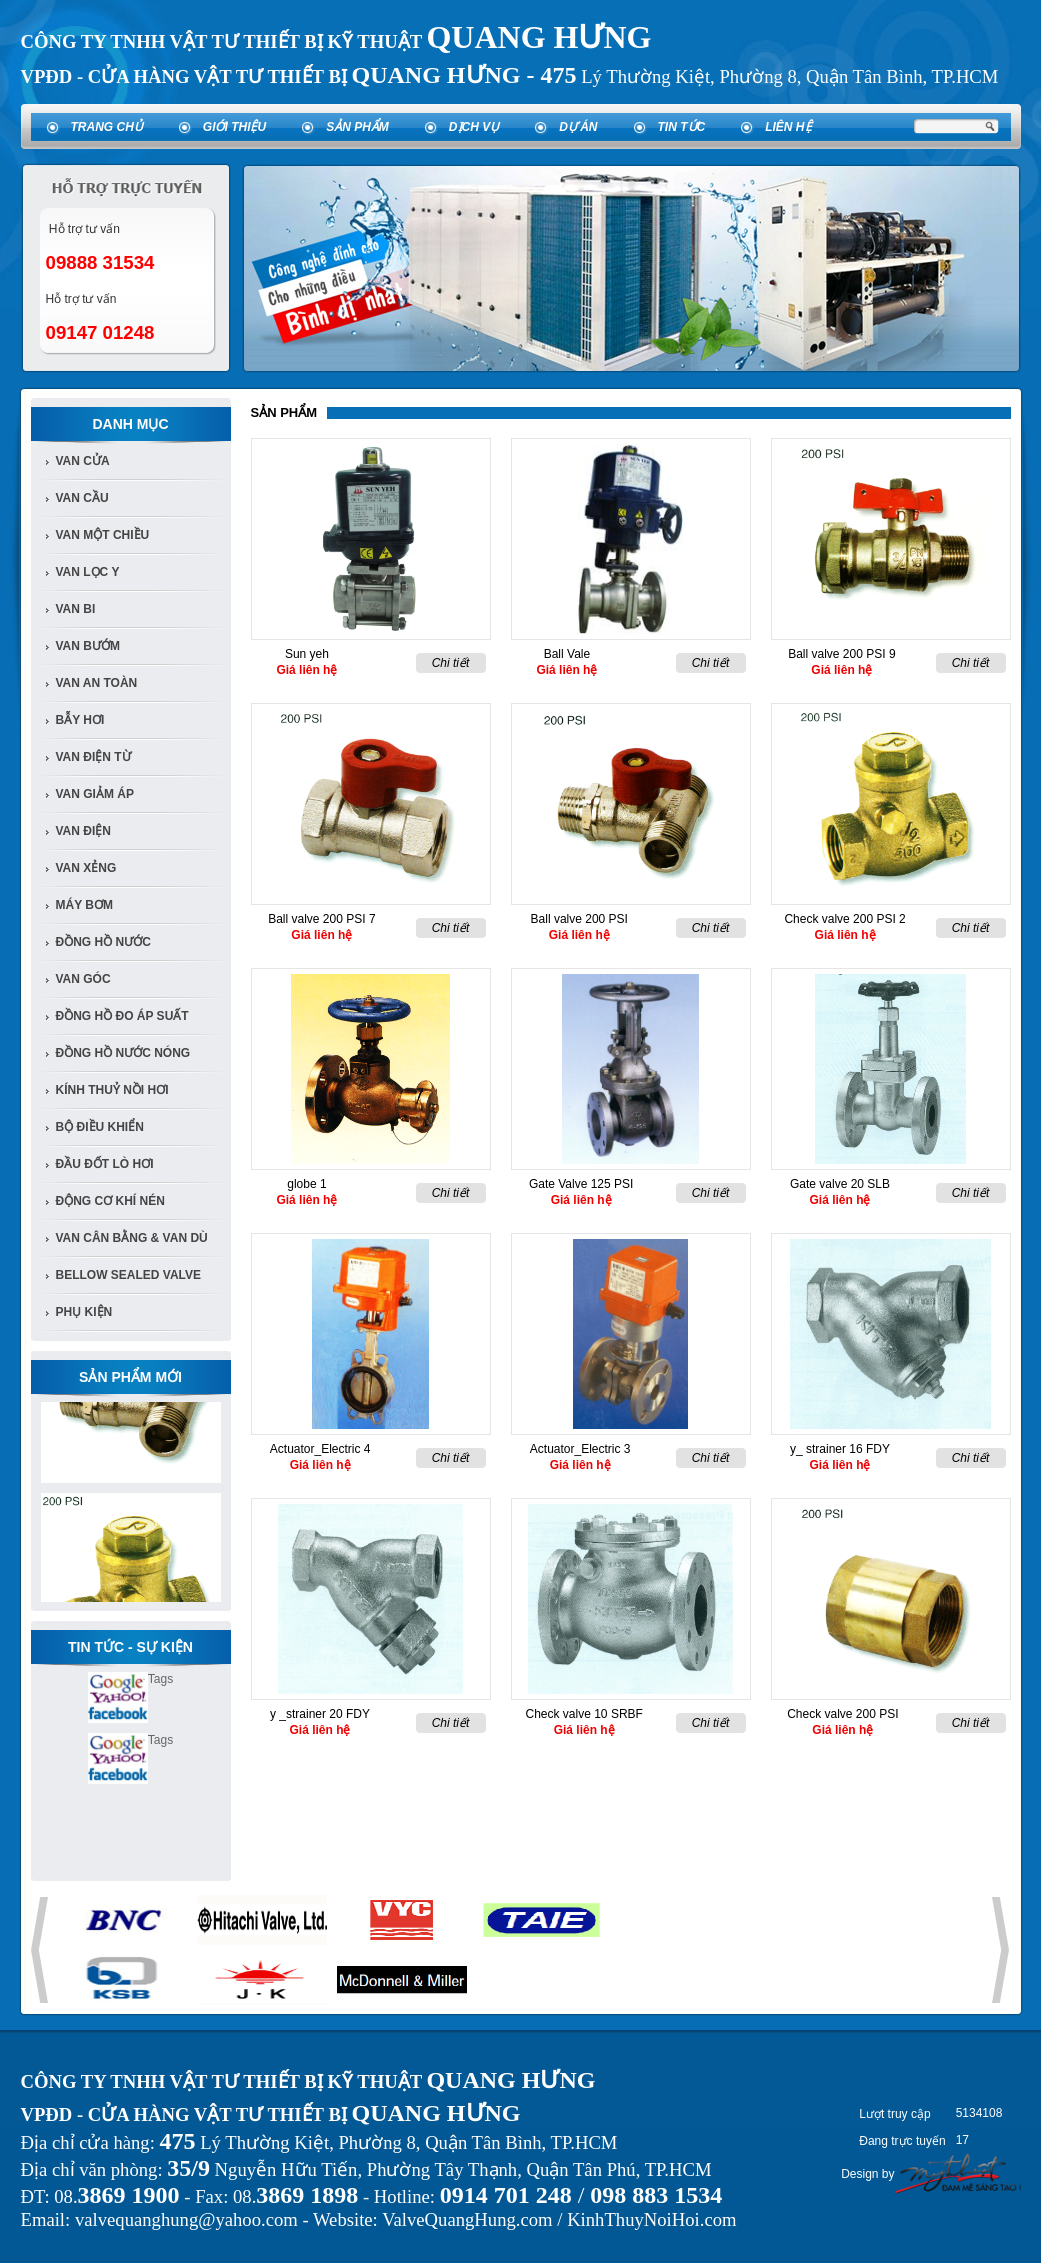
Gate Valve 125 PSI (581, 1184)
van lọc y (88, 572)
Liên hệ (788, 127)
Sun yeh (307, 654)
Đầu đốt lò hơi (105, 1164)
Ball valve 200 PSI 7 (321, 919)
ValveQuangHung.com (467, 2219)
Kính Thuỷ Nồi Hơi (112, 1090)
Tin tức (682, 127)
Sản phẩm (357, 127)
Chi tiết (451, 663)
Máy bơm (84, 905)
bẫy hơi (80, 720)
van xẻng (86, 868)
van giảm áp (95, 794)
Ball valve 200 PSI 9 (841, 654)
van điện (83, 831)
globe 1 (306, 1184)
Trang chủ (107, 127)
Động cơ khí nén (110, 1201)
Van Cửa (83, 461)
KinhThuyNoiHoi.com (651, 2219)
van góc (83, 979)
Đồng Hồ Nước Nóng (123, 1053)
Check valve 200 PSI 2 (844, 919)
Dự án (578, 127)
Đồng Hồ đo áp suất (122, 1016)
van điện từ (93, 757)
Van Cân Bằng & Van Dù (132, 1238)
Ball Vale (567, 654)
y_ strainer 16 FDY (840, 1449)
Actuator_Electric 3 (580, 1449)
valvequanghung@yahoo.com (186, 2219)
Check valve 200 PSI (842, 1714)
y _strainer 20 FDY (320, 1714)
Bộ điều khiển (100, 1127)
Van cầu (82, 498)
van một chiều (103, 535)
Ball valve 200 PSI (579, 919)
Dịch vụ (474, 127)
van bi (76, 609)
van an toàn (97, 683)
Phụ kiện (84, 1312)
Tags (160, 1679)
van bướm (88, 646)
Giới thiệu (234, 127)
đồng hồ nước (103, 942)
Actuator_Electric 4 (320, 1449)
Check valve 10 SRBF (584, 1714)
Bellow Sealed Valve (129, 1275)
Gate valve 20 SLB (840, 1184)
